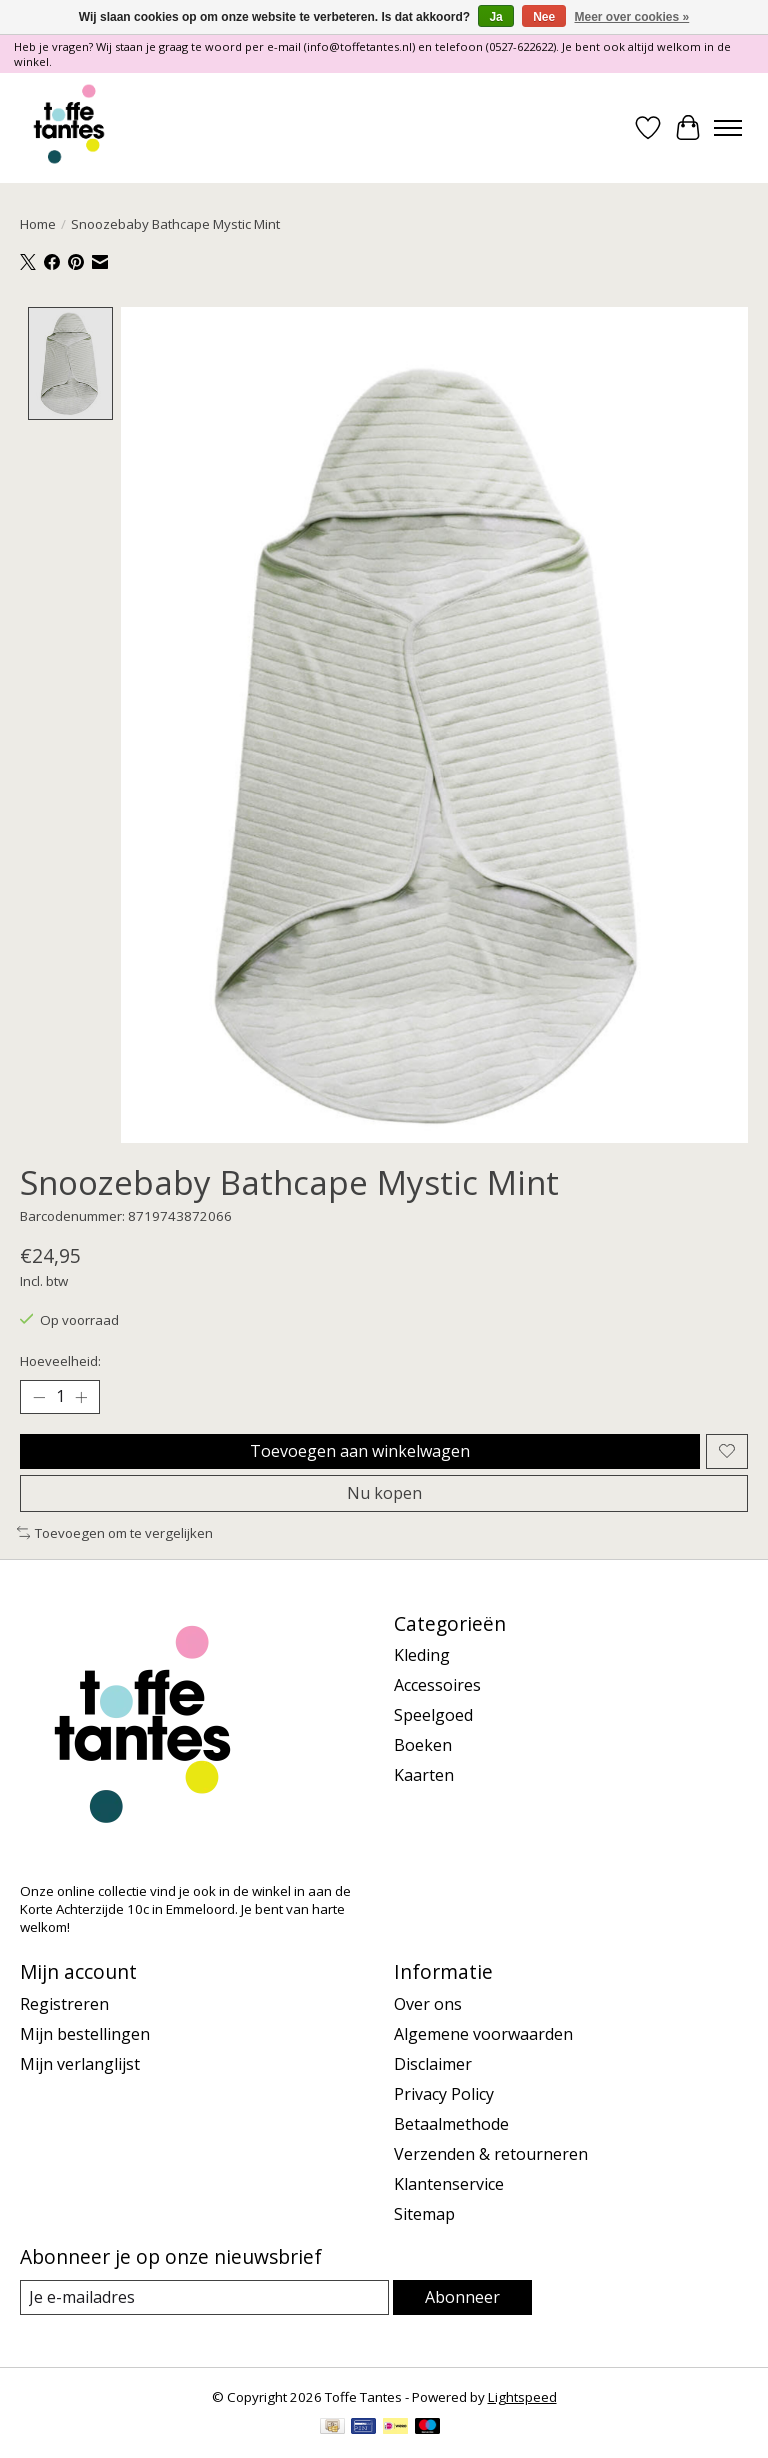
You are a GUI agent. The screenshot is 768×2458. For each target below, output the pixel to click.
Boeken (423, 1745)
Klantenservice (449, 2184)
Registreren (64, 2004)
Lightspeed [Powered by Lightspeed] (522, 2397)
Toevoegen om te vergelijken (115, 1533)
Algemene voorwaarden (483, 2034)
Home (38, 224)
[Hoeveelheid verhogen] (81, 1397)
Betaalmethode (451, 2124)
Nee (544, 17)
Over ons (428, 2004)
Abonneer (462, 2297)
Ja (495, 17)
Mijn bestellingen (85, 2034)
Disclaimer (433, 2064)
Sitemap (424, 2214)
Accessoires (437, 1685)
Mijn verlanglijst (80, 2064)
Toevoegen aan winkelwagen (360, 1451)
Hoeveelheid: (60, 1361)
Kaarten (424, 1775)
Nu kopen (384, 1493)
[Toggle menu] (728, 128)
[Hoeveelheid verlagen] (39, 1397)
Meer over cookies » (632, 17)
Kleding (422, 1655)
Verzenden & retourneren (491, 2154)
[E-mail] (204, 2297)
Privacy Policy (444, 2094)
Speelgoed (433, 1715)
